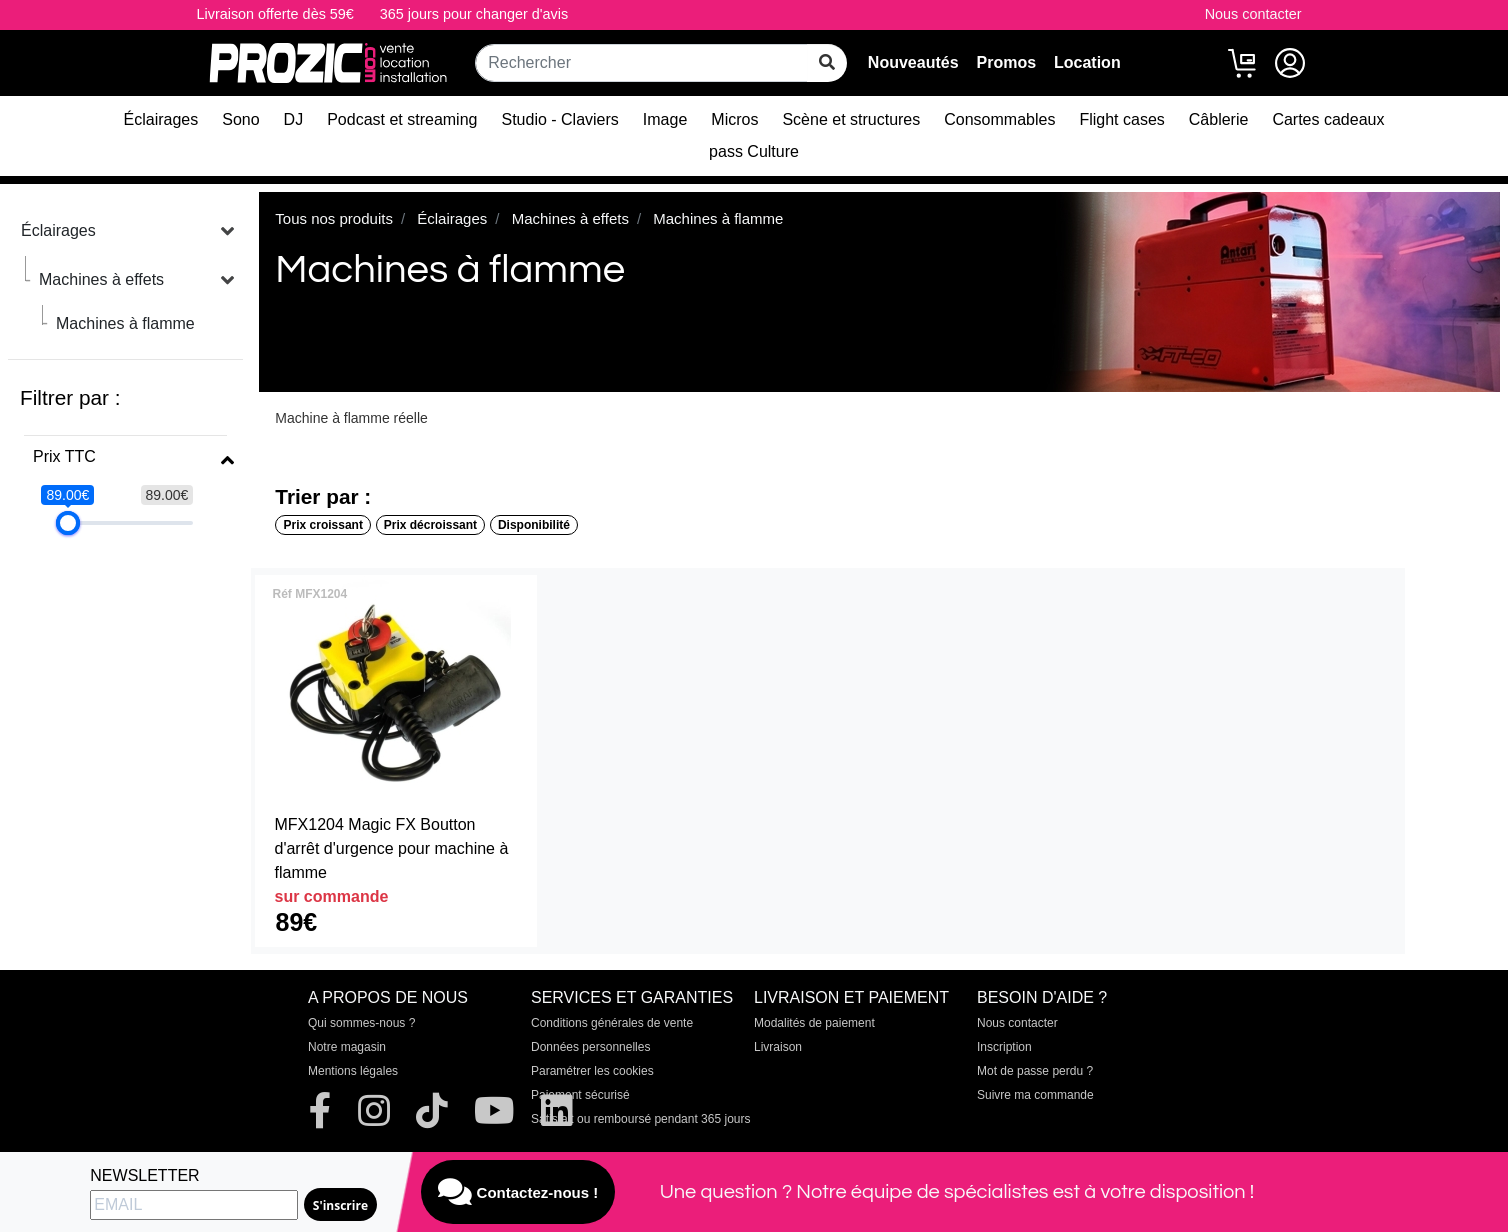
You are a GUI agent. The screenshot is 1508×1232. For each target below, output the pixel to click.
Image (665, 119)
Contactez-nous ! (518, 1192)
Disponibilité (534, 525)
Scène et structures (851, 119)
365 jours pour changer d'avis (474, 14)
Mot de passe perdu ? (1035, 1071)
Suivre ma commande (1035, 1095)
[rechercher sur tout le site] (827, 63)
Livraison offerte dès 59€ (275, 14)
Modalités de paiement (814, 1023)
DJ (294, 119)
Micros (734, 119)
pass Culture (754, 151)
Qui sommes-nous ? (361, 1023)
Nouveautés (913, 62)
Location (1087, 62)
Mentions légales (353, 1071)
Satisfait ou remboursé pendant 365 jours (640, 1119)
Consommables (999, 119)
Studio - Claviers (559, 119)
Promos (1006, 62)
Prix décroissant (430, 525)
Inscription (1004, 1047)
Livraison (778, 1047)
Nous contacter (1253, 14)
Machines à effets (101, 279)
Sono (240, 119)
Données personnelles (590, 1047)
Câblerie (1219, 119)
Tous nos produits (334, 218)
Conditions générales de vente (612, 1023)
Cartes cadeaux (1328, 119)
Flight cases (1121, 119)
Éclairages (161, 119)
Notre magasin (347, 1047)
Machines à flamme (125, 323)
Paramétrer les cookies (592, 1071)
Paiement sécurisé (580, 1095)
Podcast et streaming (402, 119)
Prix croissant (323, 525)
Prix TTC (64, 456)
